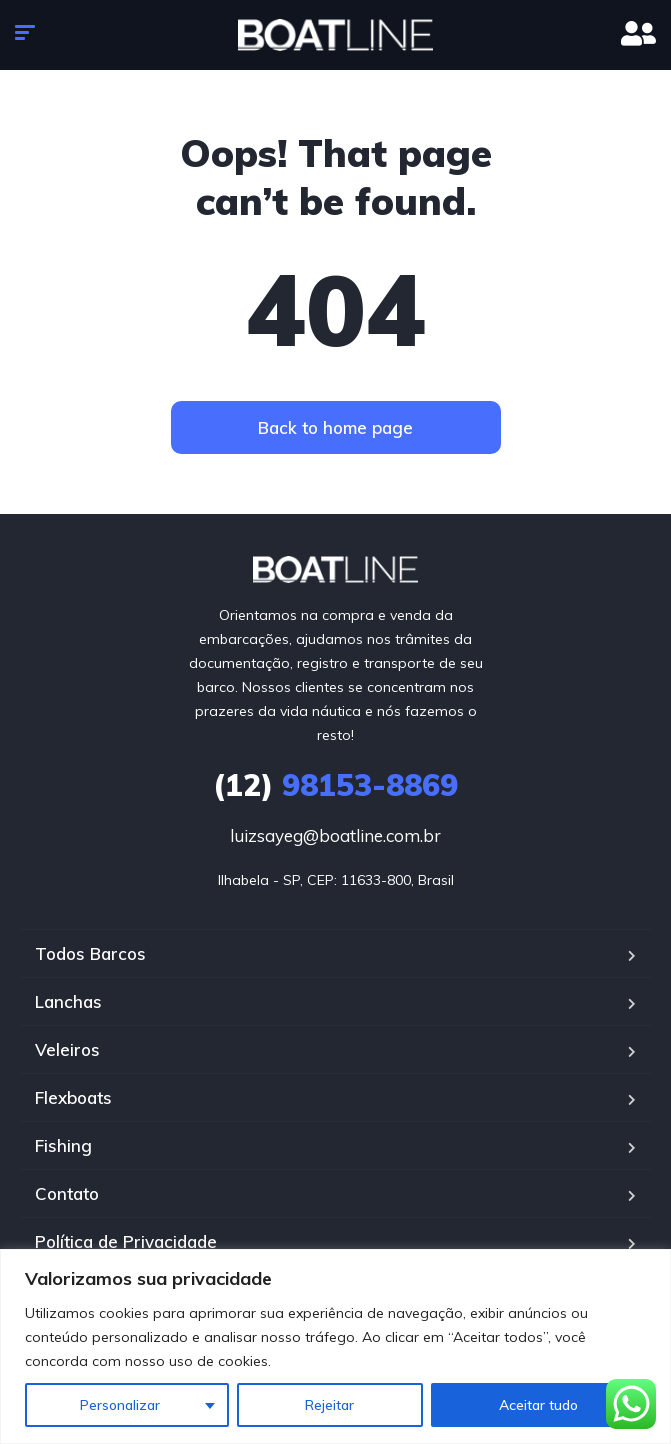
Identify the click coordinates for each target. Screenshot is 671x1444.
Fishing (63, 1145)
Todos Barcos (90, 953)
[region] (335, 1346)
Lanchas (68, 1001)
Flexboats (73, 1097)
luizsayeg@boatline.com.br (335, 835)
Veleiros (67, 1049)
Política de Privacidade (126, 1241)
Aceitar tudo (538, 1405)
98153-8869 (335, 785)
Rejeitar (329, 1405)
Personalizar (120, 1405)
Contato (67, 1193)
